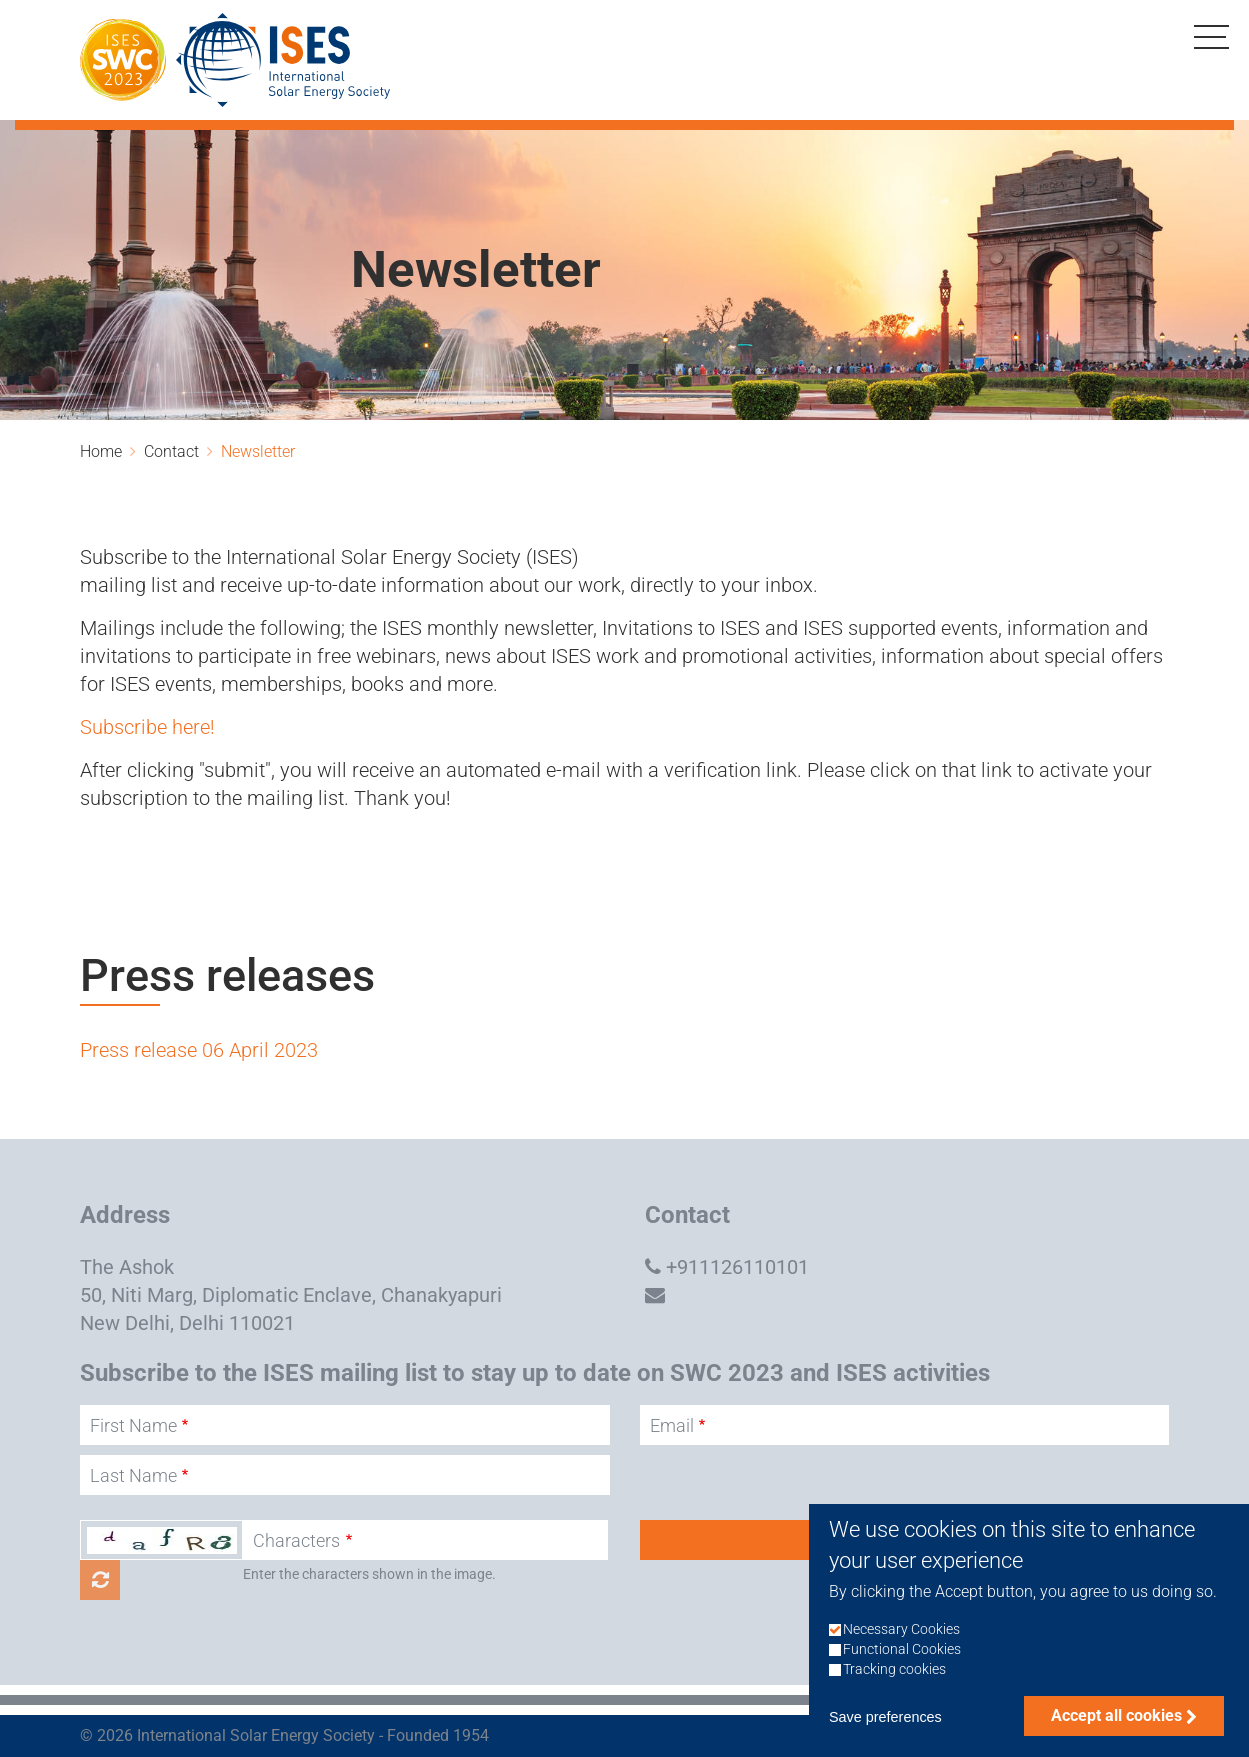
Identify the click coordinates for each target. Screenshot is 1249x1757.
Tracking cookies (894, 1694)
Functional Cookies (902, 1673)
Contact (171, 451)
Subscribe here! (147, 727)
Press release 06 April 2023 (199, 1050)
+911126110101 (737, 1267)
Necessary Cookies (901, 1653)
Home (101, 451)
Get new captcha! (100, 1580)
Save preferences (885, 1742)
